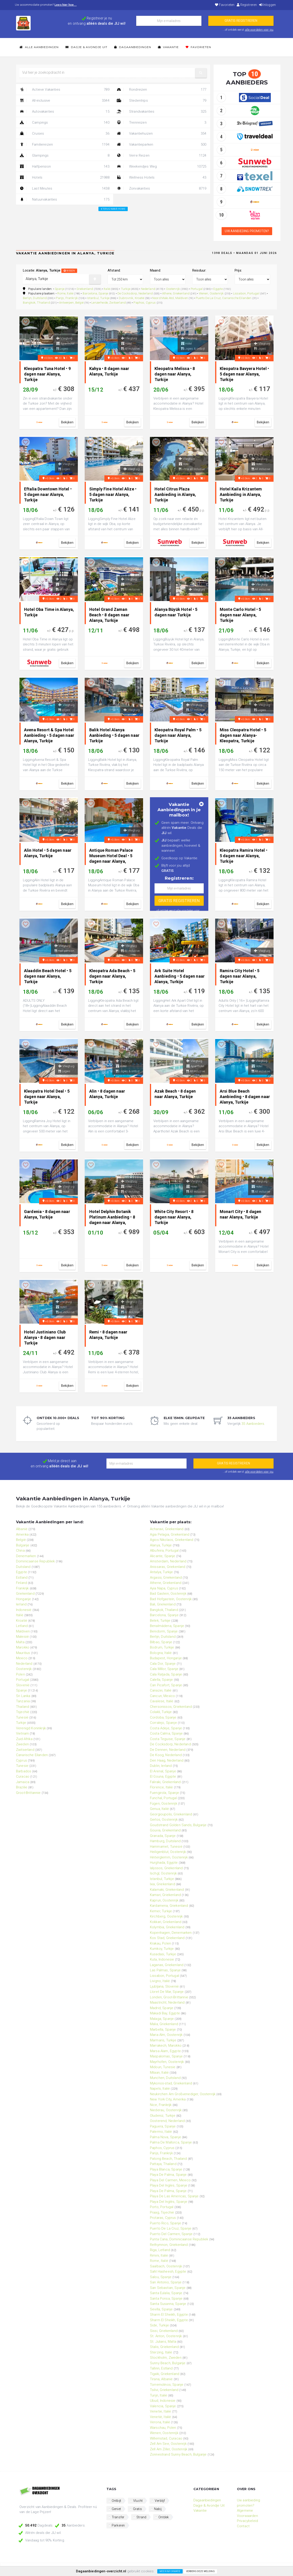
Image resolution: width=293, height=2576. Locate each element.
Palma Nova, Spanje (165, 2137)
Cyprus (21, 1760)
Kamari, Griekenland (165, 1895)
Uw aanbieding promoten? (247, 231)
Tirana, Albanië (161, 2379)
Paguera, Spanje (163, 2126)
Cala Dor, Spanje (163, 1664)
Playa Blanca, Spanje (166, 2169)
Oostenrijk (173, 289)
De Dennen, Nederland (167, 1750)
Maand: (155, 270)
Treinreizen (161, 122)
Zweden (22, 1744)
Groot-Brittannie (28, 1793)
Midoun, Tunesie (162, 2067)
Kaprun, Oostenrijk (164, 1900)
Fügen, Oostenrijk (163, 1803)
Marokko (22, 1647)
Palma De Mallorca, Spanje (171, 2142)
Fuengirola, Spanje (164, 1793)
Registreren (247, 5)
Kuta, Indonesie (162, 1959)
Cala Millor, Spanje (164, 1669)
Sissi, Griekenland (164, 2331)
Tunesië (22, 1717)
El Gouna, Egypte (163, 1776)
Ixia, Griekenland (162, 1884)
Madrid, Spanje (161, 2008)
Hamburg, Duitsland (165, 1841)
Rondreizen (161, 89)
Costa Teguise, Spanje (167, 1739)
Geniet (116, 2509)
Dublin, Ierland (161, 1766)
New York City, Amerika (168, 2099)
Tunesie (22, 1766)
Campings (64, 122)
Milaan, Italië (159, 2072)
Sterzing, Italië (161, 2352)
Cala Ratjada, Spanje (166, 1674)
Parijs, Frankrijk (67, 298)
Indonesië (23, 1610)
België (21, 1540)
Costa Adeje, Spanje (166, 1728)
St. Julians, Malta (163, 2341)
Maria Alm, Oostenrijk (166, 2035)
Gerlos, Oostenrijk (164, 1819)
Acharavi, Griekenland (166, 1529)
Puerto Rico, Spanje (165, 2223)
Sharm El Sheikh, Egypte (169, 2314)
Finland (21, 1583)
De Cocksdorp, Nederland (135, 293)
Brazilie (21, 1787)
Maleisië (22, 1637)
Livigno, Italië (160, 1981)
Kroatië (21, 1621)
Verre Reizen (161, 155)
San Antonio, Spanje (166, 2282)
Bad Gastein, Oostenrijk (168, 1593)
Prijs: (238, 270)
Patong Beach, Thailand (168, 2159)
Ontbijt (116, 2501)
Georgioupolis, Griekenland (171, 1814)
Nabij (158, 2509)
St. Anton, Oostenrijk (166, 2336)
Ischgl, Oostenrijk (163, 1873)
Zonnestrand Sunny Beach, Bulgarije (178, 2454)
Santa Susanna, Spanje (168, 2304)
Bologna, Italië (161, 1653)
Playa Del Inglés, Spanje (168, 2202)
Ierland (21, 1604)
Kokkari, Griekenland (165, 1922)
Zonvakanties (161, 188)
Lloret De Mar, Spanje (167, 1992)
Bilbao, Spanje (161, 1642)
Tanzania (23, 1701)
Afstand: (114, 270)
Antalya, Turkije (161, 1572)
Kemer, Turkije (161, 1911)
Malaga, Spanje (162, 2019)
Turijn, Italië (158, 2395)
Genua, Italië (159, 1809)
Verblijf (160, 2501)
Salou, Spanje (160, 2277)
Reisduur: (199, 270)
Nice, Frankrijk (160, 2105)
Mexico (21, 1658)
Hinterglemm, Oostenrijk (169, 1857)
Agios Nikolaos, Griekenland (171, 1540)
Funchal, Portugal (163, 1798)
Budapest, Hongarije (166, 1658)
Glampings (64, 155)
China (20, 1550)
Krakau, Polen (160, 1943)
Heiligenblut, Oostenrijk (168, 1852)
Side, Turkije (159, 2325)
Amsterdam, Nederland (168, 1561)
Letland (22, 1626)
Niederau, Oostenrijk (166, 2110)
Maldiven (23, 1631)
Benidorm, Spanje (164, 1631)
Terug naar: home (113, 209)
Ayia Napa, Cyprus (164, 1588)
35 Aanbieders (252, 1424)
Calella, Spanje (161, 1680)
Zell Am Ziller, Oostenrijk (168, 2449)
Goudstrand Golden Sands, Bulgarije (178, 1825)
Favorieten (224, 5)
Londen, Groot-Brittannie (169, 1997)
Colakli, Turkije (161, 1712)
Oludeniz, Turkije (162, 2116)
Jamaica (22, 1782)
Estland (21, 1577)
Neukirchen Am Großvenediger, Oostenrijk (182, 2094)
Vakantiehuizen (161, 133)
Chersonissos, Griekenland (171, 1707)
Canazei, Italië (160, 1690)
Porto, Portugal (161, 2207)
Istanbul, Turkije (98, 298)
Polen (20, 1674)
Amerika (22, 1534)
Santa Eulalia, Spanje (166, 2293)
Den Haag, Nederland (166, 1760)
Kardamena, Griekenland (169, 1906)
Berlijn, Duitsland (35, 298)
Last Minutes (64, 188)
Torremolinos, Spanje (166, 2385)
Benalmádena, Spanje (167, 1626)
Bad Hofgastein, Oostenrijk (171, 1599)
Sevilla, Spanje (161, 2309)
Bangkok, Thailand (36, 302)
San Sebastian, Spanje (167, 2288)
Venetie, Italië (160, 2411)
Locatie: (50, 270)
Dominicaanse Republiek (35, 1561)
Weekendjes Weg (161, 166)
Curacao (22, 1776)
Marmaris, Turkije (163, 2040)
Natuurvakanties (64, 199)
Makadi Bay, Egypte (165, 2013)
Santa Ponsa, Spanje (166, 2298)
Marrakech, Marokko (166, 2045)
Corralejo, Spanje (163, 1723)
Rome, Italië (65, 293)
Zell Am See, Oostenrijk (168, 2444)
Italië (107, 289)
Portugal (197, 289)
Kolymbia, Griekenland (167, 1927)
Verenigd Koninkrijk (31, 1728)
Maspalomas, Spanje (166, 2056)
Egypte (218, 289)
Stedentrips (161, 100)
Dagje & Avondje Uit (86, 47)
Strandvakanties (161, 111)
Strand (141, 2517)
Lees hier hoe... (65, 4)
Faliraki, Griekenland (165, 1782)
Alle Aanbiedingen (39, 47)
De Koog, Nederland (166, 1755)
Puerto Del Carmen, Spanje (171, 2234)
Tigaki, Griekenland (164, 2374)
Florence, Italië (161, 1787)
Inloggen (267, 5)
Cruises (64, 133)
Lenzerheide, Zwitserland (108, 302)
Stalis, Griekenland (164, 2347)
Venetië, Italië (160, 2417)
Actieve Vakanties (64, 89)
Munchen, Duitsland (165, 2078)
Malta (20, 1642)
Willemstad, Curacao (166, 2438)
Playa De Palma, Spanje (168, 2175)
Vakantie (168, 47)
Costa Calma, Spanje (166, 1733)
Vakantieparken (161, 144)
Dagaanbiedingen (132, 47)
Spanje (59, 289)
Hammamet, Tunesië (166, 1846)
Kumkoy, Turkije (162, 1949)
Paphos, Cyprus (144, 302)
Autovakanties (64, 111)
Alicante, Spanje (162, 1556)
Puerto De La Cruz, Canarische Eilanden (223, 298)
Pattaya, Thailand (163, 2164)
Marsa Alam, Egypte (165, 2051)
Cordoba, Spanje (163, 1717)
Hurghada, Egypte (164, 1863)
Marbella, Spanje (163, 2029)
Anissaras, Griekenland (167, 1567)
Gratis (137, 2509)
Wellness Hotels (161, 177)
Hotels (64, 177)
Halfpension (64, 166)
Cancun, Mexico (162, 1696)
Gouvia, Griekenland (165, 1830)
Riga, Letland (160, 2250)
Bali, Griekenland (163, 1604)
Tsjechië (22, 1712)
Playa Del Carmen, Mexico (170, 2180)
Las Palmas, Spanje (165, 1970)
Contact (243, 2526)
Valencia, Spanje (163, 2406)
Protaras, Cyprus (163, 2218)
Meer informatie (170, 2571)
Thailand (22, 1707)
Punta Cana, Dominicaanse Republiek (179, 2239)
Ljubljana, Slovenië (164, 1986)
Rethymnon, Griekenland (169, 2245)
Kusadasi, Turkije (163, 1954)
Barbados (23, 1771)
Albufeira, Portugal (164, 1550)
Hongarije (23, 1599)
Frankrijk (22, 1588)
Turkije (125, 289)
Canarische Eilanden (32, 1755)
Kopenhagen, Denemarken (171, 1933)
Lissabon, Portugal (246, 293)
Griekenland (84, 289)
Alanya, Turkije (161, 1545)
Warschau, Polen (163, 2428)
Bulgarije (22, 1545)
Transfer (118, 2517)
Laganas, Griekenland (166, 1965)
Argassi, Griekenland (166, 1577)
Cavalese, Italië (162, 1701)
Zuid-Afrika (24, 1739)
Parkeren (118, 2525)
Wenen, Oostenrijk (211, 293)
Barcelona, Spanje (95, 293)
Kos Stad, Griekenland (167, 1938)
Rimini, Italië (159, 2255)
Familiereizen (64, 144)
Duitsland (23, 1567)
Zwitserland (25, 1750)
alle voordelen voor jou (259, 29)
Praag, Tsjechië (162, 2212)
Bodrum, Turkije (162, 1647)
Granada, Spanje (163, 1836)
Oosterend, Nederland (167, 2121)
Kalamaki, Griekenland (167, 1890)
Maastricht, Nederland (167, 2002)
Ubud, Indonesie (162, 2401)
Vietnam (22, 1733)
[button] (201, 73)
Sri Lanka (23, 1696)
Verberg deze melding (200, 2571)
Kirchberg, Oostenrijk (166, 1916)
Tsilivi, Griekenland (164, 2390)
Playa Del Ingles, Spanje (168, 2185)
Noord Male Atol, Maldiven (170, 298)
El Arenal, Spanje (163, 1771)
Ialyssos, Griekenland (166, 1868)
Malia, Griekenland (164, 2024)
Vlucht (138, 2501)
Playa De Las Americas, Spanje (174, 2196)
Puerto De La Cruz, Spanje (170, 2228)
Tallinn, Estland (161, 2368)
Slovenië (23, 1685)
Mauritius (23, 1653)
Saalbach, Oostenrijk (166, 2266)
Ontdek (163, 2517)
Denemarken (26, 1556)
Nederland (148, 289)
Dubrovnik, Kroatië (131, 298)
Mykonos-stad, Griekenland (171, 2083)
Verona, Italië (160, 2422)
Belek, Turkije (160, 1621)
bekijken (67, 422)
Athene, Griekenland (176, 293)
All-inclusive (64, 100)
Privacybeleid (247, 2521)
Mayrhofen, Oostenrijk (167, 2062)
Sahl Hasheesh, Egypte (168, 2271)
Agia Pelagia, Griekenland (169, 1534)
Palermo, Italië (161, 2132)
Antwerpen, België (71, 302)
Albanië (21, 1529)
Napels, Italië (160, 2088)
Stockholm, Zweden (166, 2358)
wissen (69, 270)
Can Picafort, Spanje (166, 1685)
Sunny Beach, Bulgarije (168, 2363)
